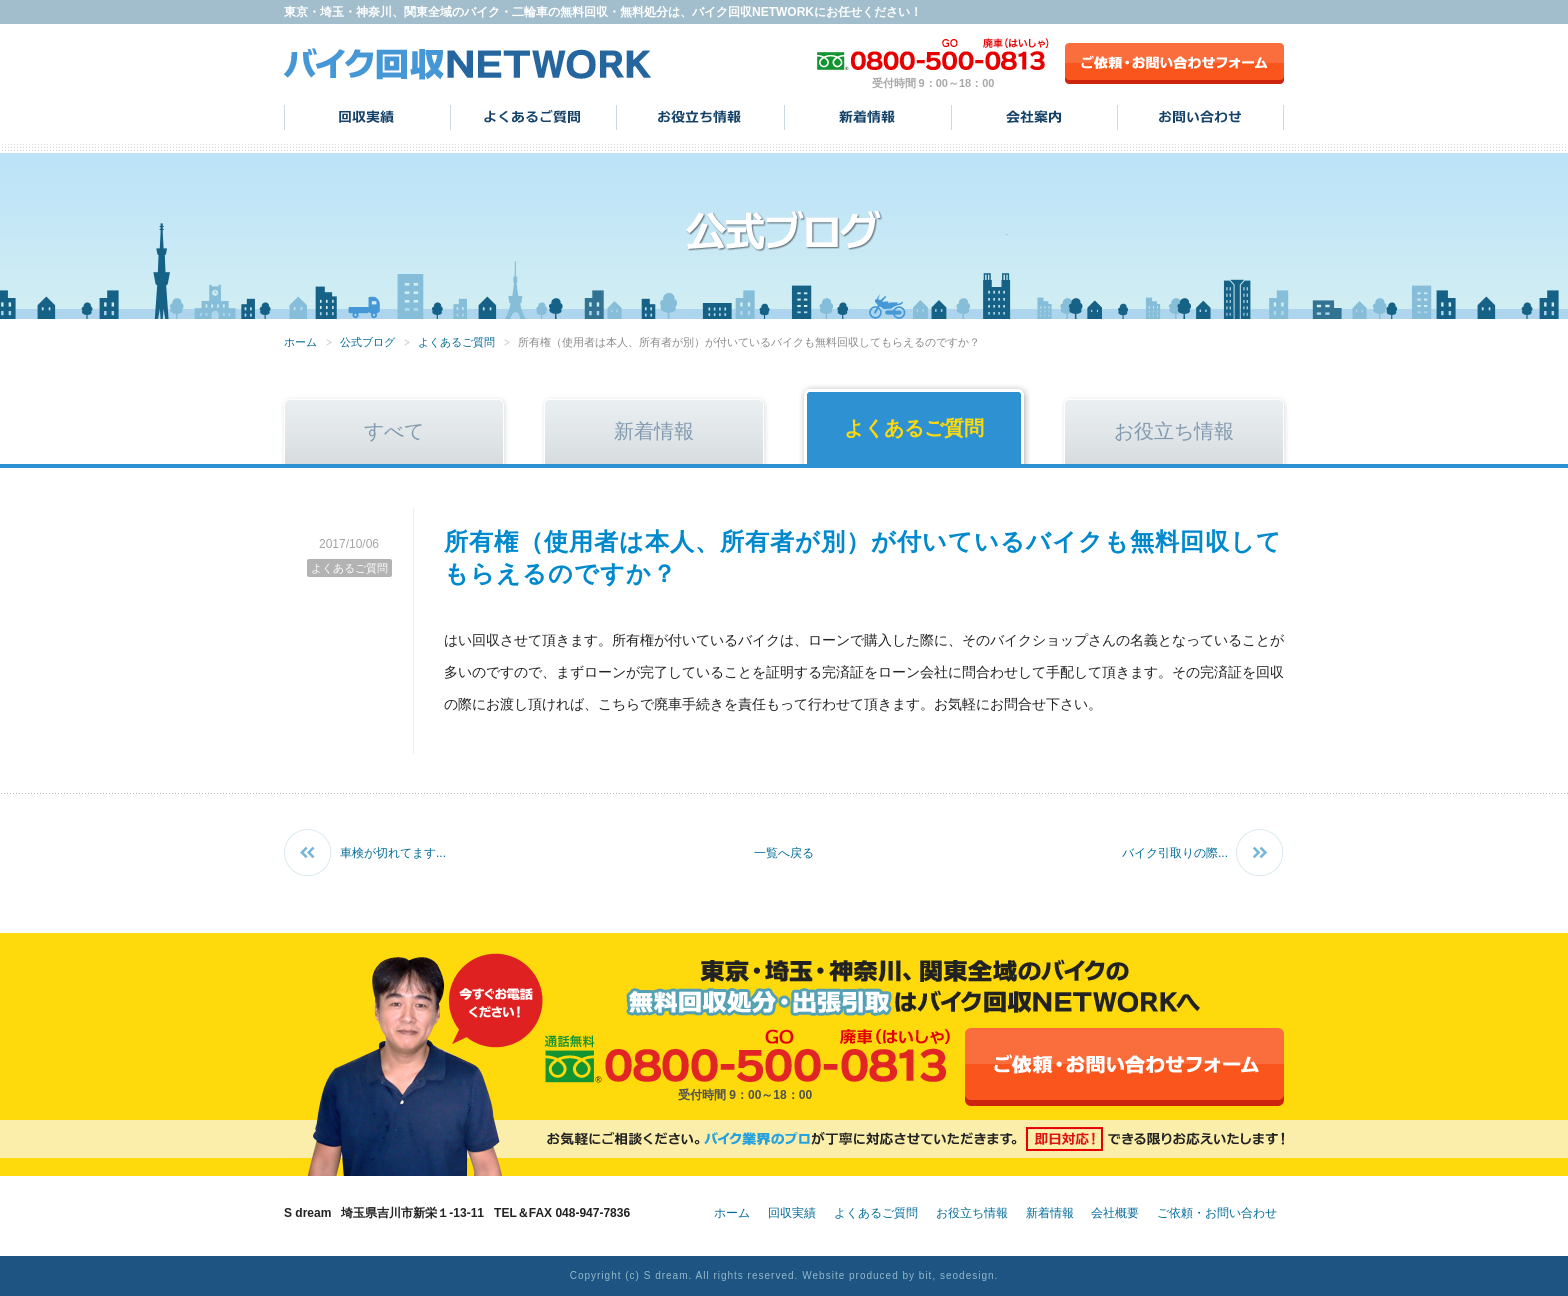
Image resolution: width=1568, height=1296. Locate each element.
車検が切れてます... (393, 853)
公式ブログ (367, 342)
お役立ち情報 (700, 117)
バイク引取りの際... (1175, 853)
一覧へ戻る (784, 853)
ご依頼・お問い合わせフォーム (1174, 63)
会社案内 (1034, 117)
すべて (394, 431)
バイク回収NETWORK (468, 63)
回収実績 (367, 117)
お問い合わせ (1200, 117)
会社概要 (1115, 1213)
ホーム (300, 342)
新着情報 (868, 117)
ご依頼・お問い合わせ (1217, 1213)
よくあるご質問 (533, 117)
